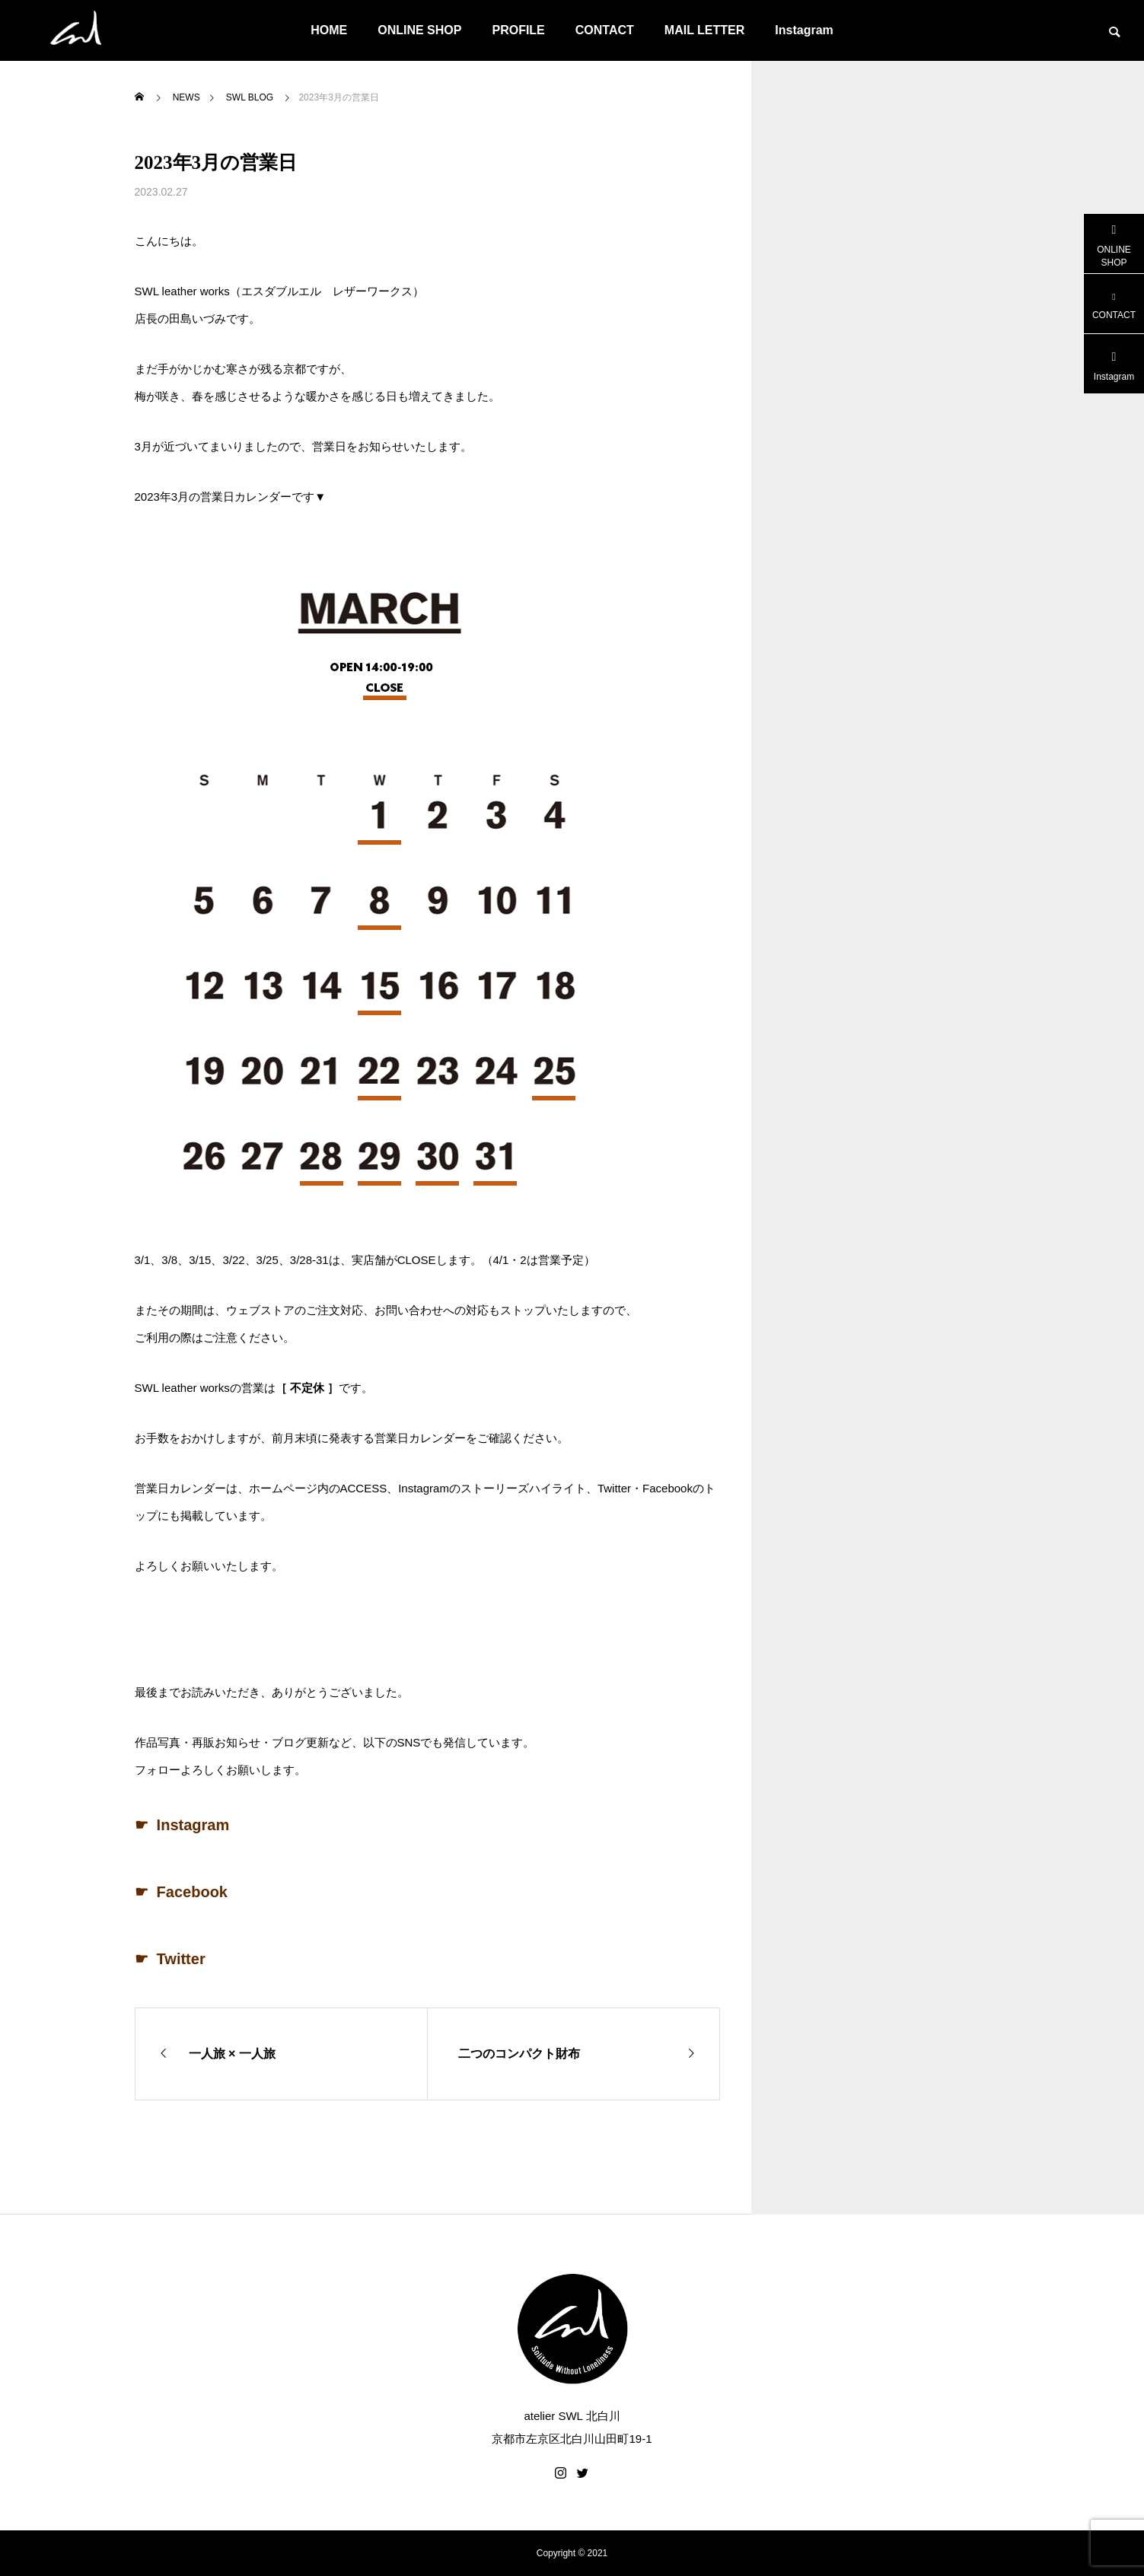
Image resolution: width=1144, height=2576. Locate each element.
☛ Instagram (182, 1825)
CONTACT (604, 30)
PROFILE (518, 30)
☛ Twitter (170, 1958)
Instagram (804, 30)
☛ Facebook (181, 1891)
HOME (329, 30)
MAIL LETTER (704, 30)
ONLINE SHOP (419, 30)
